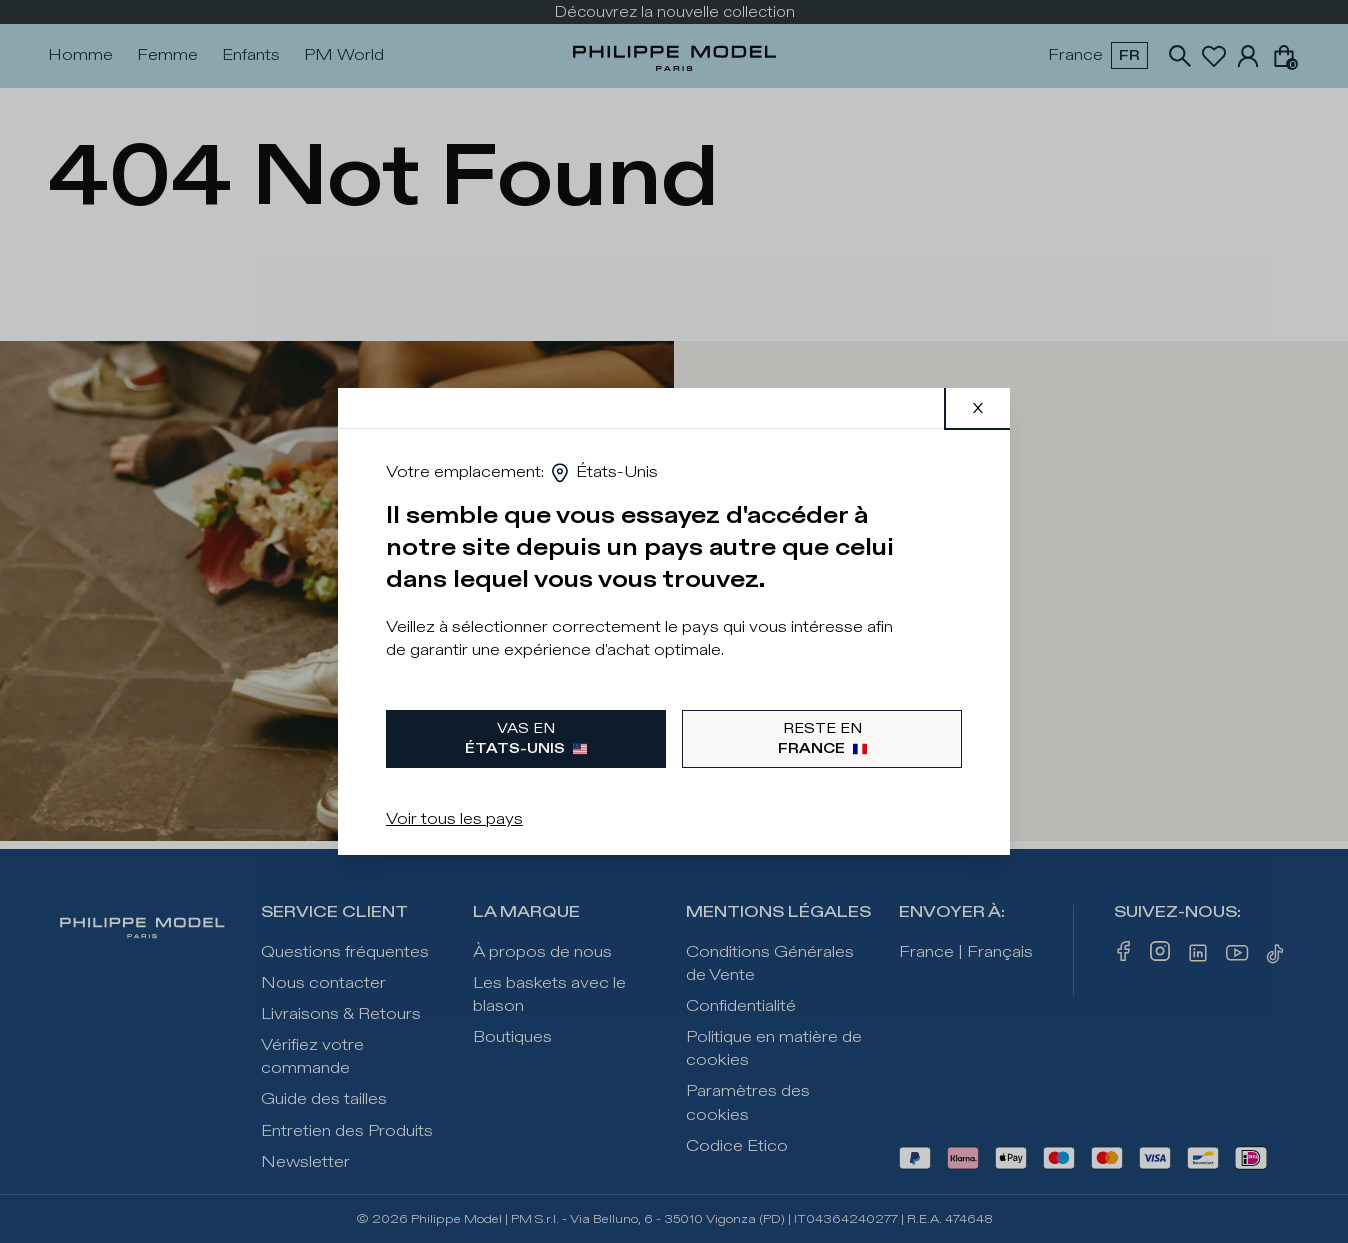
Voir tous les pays (454, 819)
